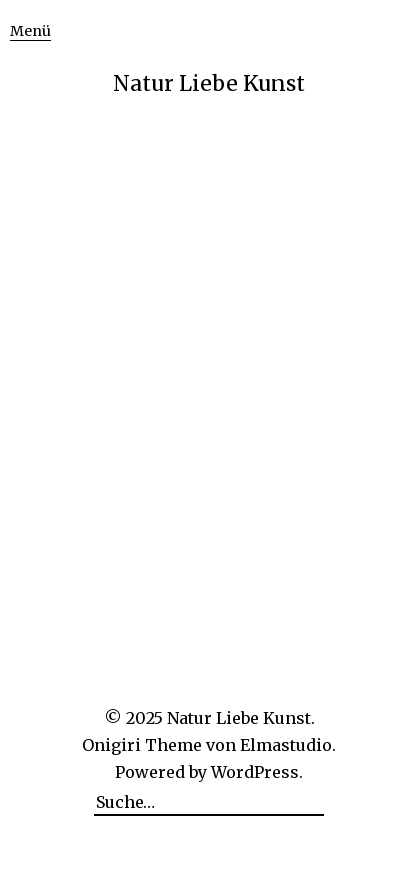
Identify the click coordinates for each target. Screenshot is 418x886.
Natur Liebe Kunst (209, 83)
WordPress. (257, 772)
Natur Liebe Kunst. (241, 718)
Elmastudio (286, 745)
